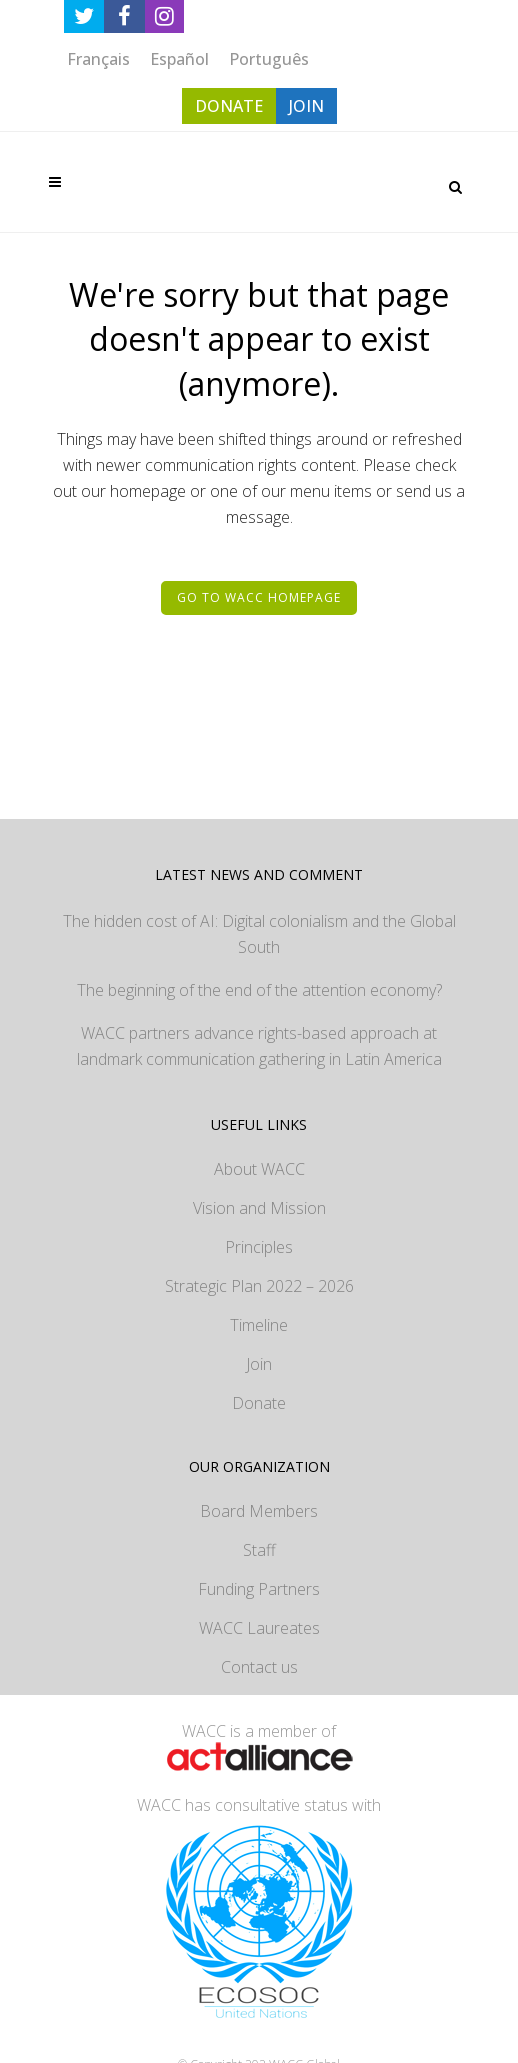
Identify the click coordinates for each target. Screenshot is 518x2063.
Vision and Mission (259, 1208)
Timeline (259, 1325)
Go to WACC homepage (259, 597)
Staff (259, 1550)
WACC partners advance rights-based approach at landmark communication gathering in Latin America (259, 1046)
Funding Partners (259, 1589)
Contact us (259, 1667)
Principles (259, 1247)
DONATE (229, 106)
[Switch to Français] (98, 58)
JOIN (306, 106)
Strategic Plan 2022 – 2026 (259, 1286)
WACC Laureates (259, 1628)
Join (259, 1364)
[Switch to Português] (269, 58)
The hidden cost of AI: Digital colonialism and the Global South (259, 934)
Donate (259, 1403)
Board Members (259, 1511)
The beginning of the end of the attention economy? (259, 990)
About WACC (259, 1169)
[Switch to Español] (179, 58)
